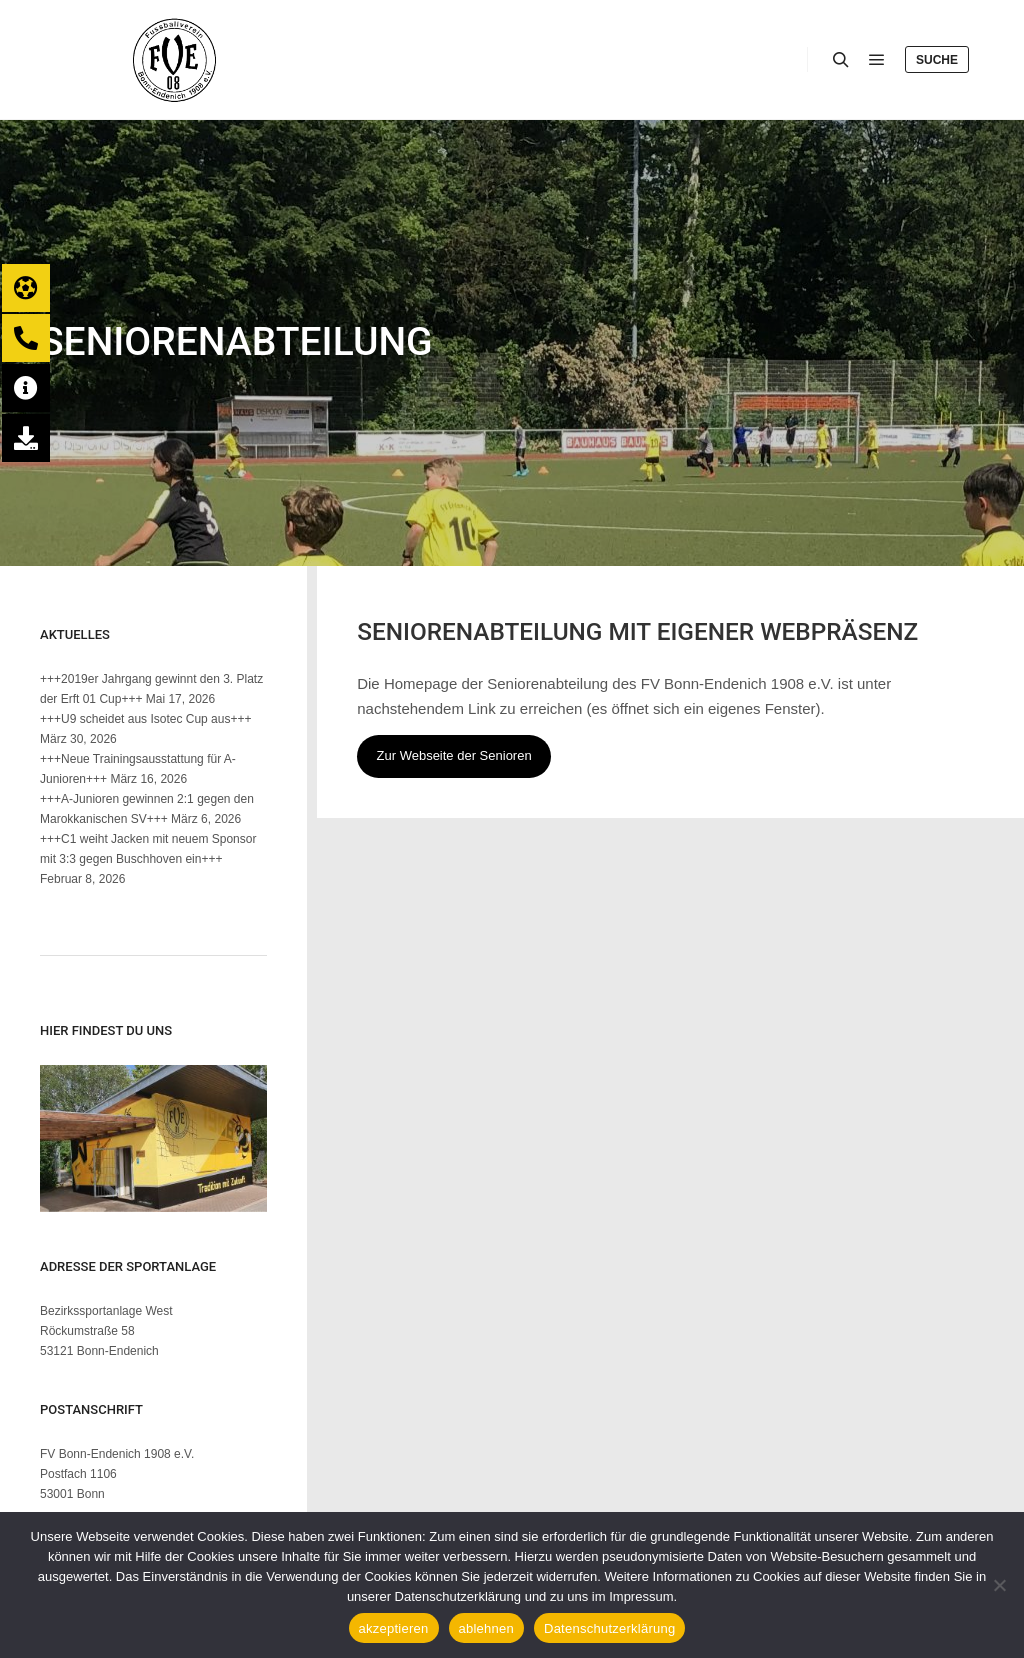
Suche (937, 60)
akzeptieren (394, 1628)
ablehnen (487, 1628)
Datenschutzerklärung (609, 1628)
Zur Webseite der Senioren (454, 755)
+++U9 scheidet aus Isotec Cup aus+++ (145, 719)
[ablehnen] (999, 1585)
